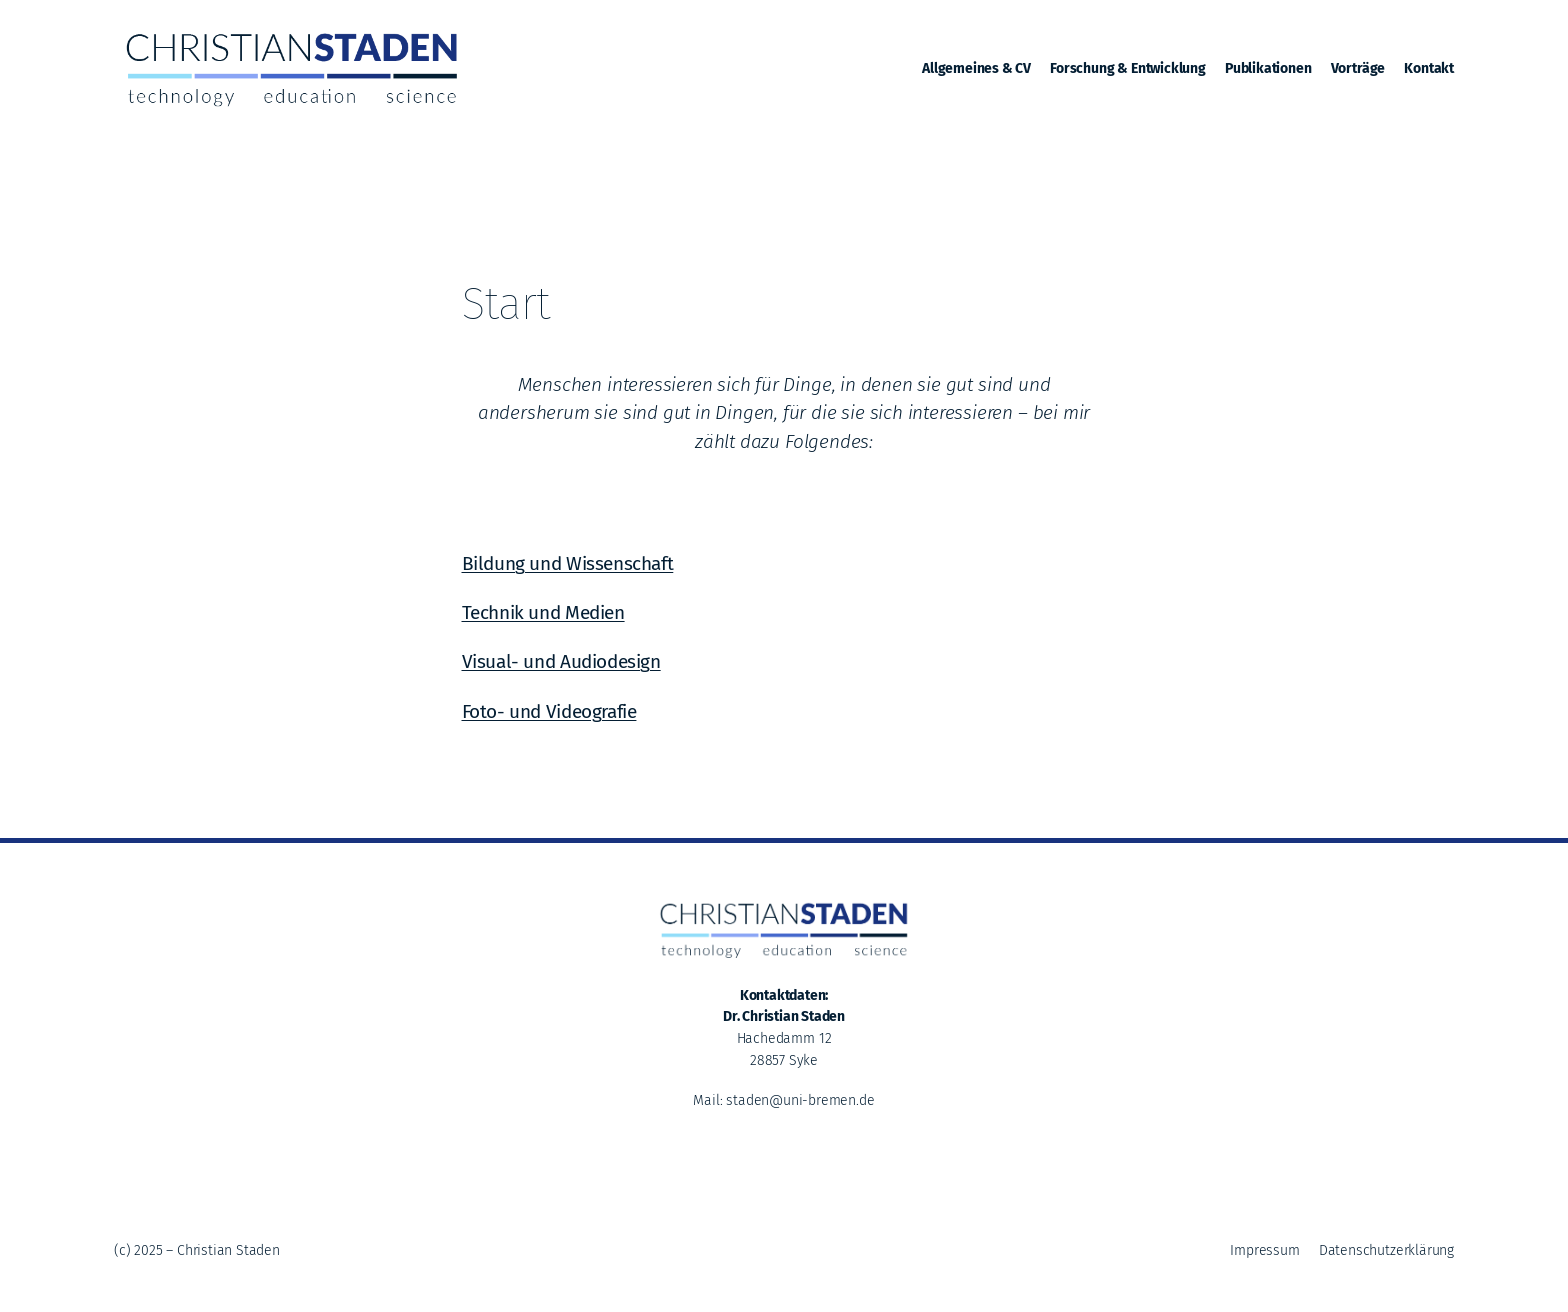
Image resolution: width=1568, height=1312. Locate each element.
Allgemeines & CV (976, 68)
